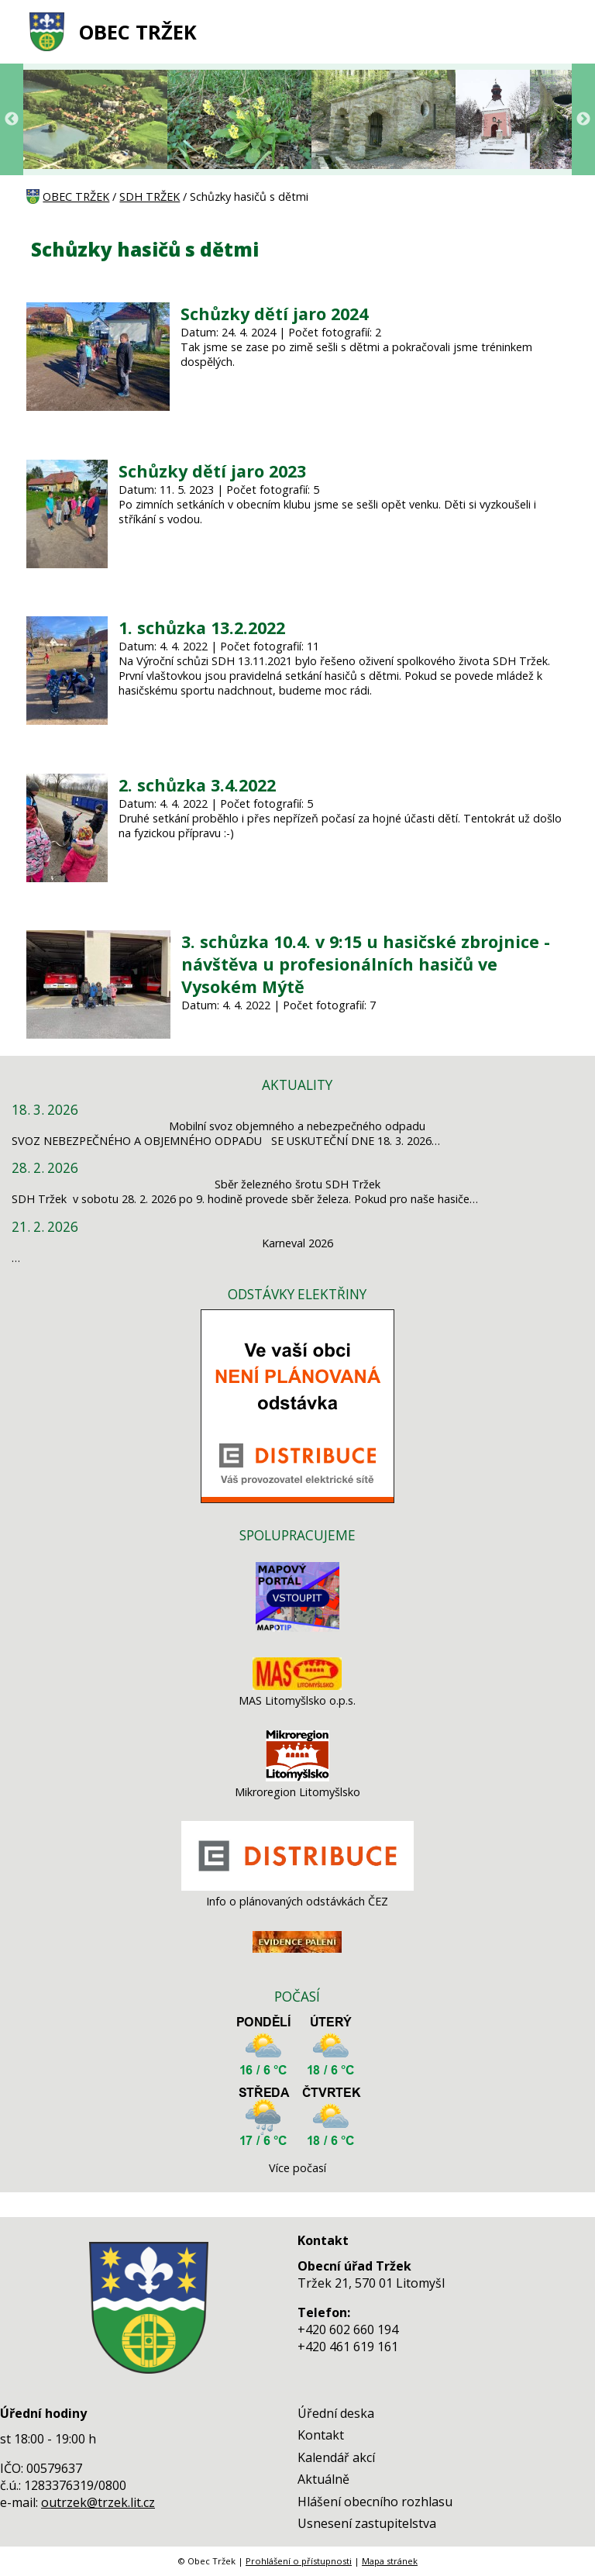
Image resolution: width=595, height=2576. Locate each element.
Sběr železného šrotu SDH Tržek (297, 1184)
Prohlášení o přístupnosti (299, 2561)
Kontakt (321, 2434)
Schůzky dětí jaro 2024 (274, 313)
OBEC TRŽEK (138, 32)
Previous (11, 119)
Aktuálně (323, 2479)
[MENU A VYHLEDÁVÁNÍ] (560, 31)
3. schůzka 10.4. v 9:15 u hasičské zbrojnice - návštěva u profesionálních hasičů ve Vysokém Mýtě (365, 964)
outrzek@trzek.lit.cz (98, 2502)
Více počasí (297, 2167)
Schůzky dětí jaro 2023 (212, 471)
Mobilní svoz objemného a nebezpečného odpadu (297, 1126)
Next (583, 119)
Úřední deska (336, 2413)
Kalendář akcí (336, 2457)
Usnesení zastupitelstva (367, 2523)
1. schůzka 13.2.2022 (202, 627)
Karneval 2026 (297, 1243)
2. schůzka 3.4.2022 (197, 785)
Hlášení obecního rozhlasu (375, 2501)
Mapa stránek (390, 2561)
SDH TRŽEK (149, 196)
